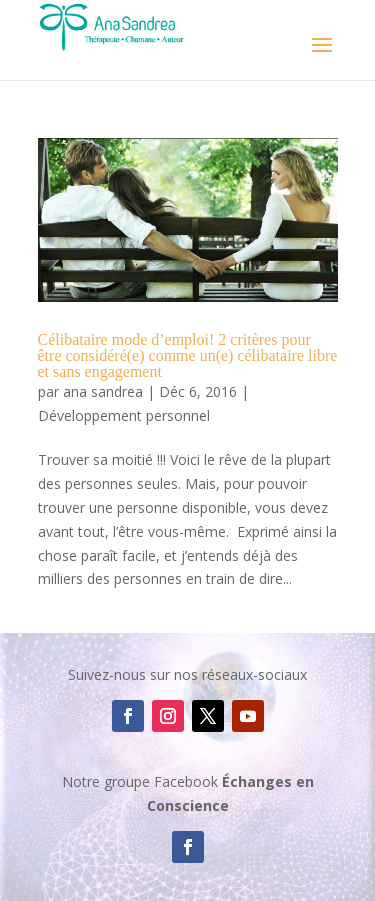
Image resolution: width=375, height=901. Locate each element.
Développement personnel (124, 415)
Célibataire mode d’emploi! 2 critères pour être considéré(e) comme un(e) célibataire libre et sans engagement (188, 355)
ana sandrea (103, 391)
